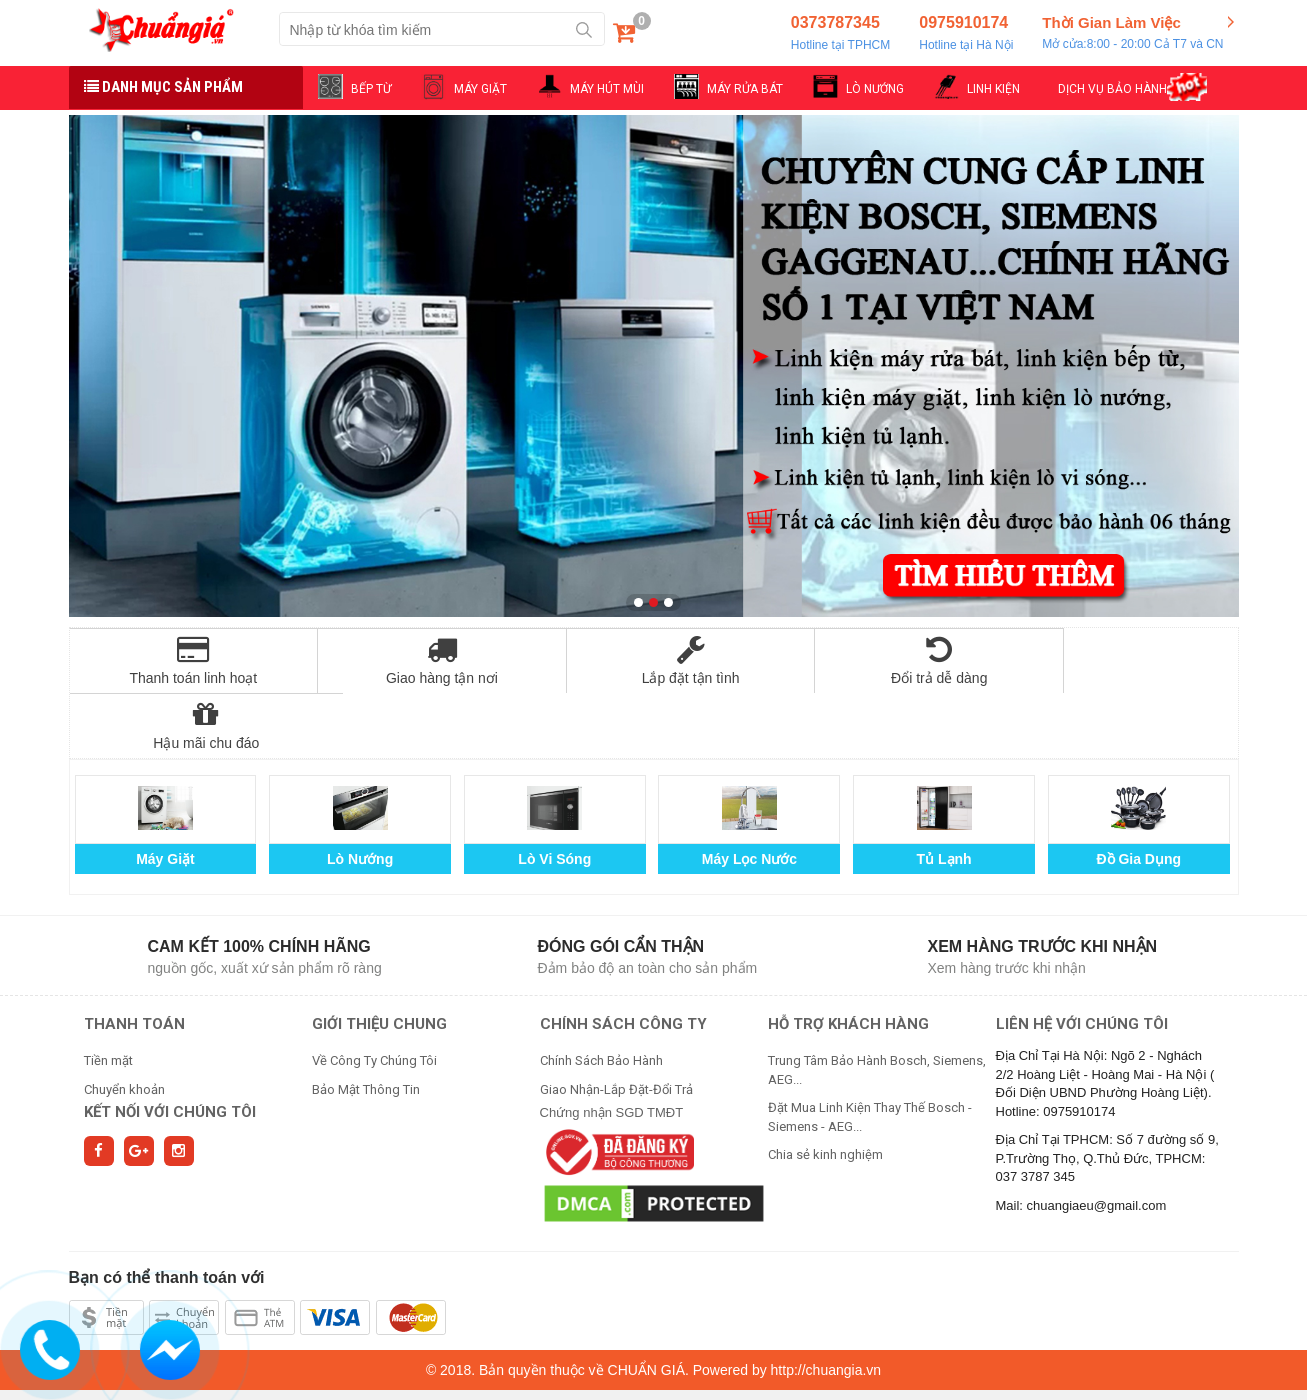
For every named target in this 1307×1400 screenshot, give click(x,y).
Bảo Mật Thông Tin (366, 1024)
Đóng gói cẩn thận (621, 881)
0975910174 (966, 34)
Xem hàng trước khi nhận (1043, 881)
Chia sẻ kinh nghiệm (825, 1089)
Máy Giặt (165, 794)
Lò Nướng (360, 794)
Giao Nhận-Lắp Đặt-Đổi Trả (616, 1024)
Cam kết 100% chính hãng (259, 881)
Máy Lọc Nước (749, 794)
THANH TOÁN (134, 959)
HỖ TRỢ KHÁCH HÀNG (848, 959)
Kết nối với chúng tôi (170, 1047)
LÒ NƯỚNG (875, 89)
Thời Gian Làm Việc (1132, 34)
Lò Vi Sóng (554, 794)
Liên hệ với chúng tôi (1082, 959)
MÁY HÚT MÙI (607, 89)
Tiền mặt (108, 995)
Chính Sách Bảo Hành (601, 995)
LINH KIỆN (993, 89)
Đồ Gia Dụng (1138, 794)
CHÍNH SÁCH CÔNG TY (623, 959)
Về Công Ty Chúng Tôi (374, 995)
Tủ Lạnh (944, 794)
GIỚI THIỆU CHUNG (379, 959)
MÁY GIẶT (480, 89)
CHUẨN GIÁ (646, 1305)
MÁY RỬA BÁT (745, 89)
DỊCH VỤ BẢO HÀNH (1112, 89)
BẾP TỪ (371, 89)
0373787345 (840, 34)
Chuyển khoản (124, 1024)
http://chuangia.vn (826, 1305)
